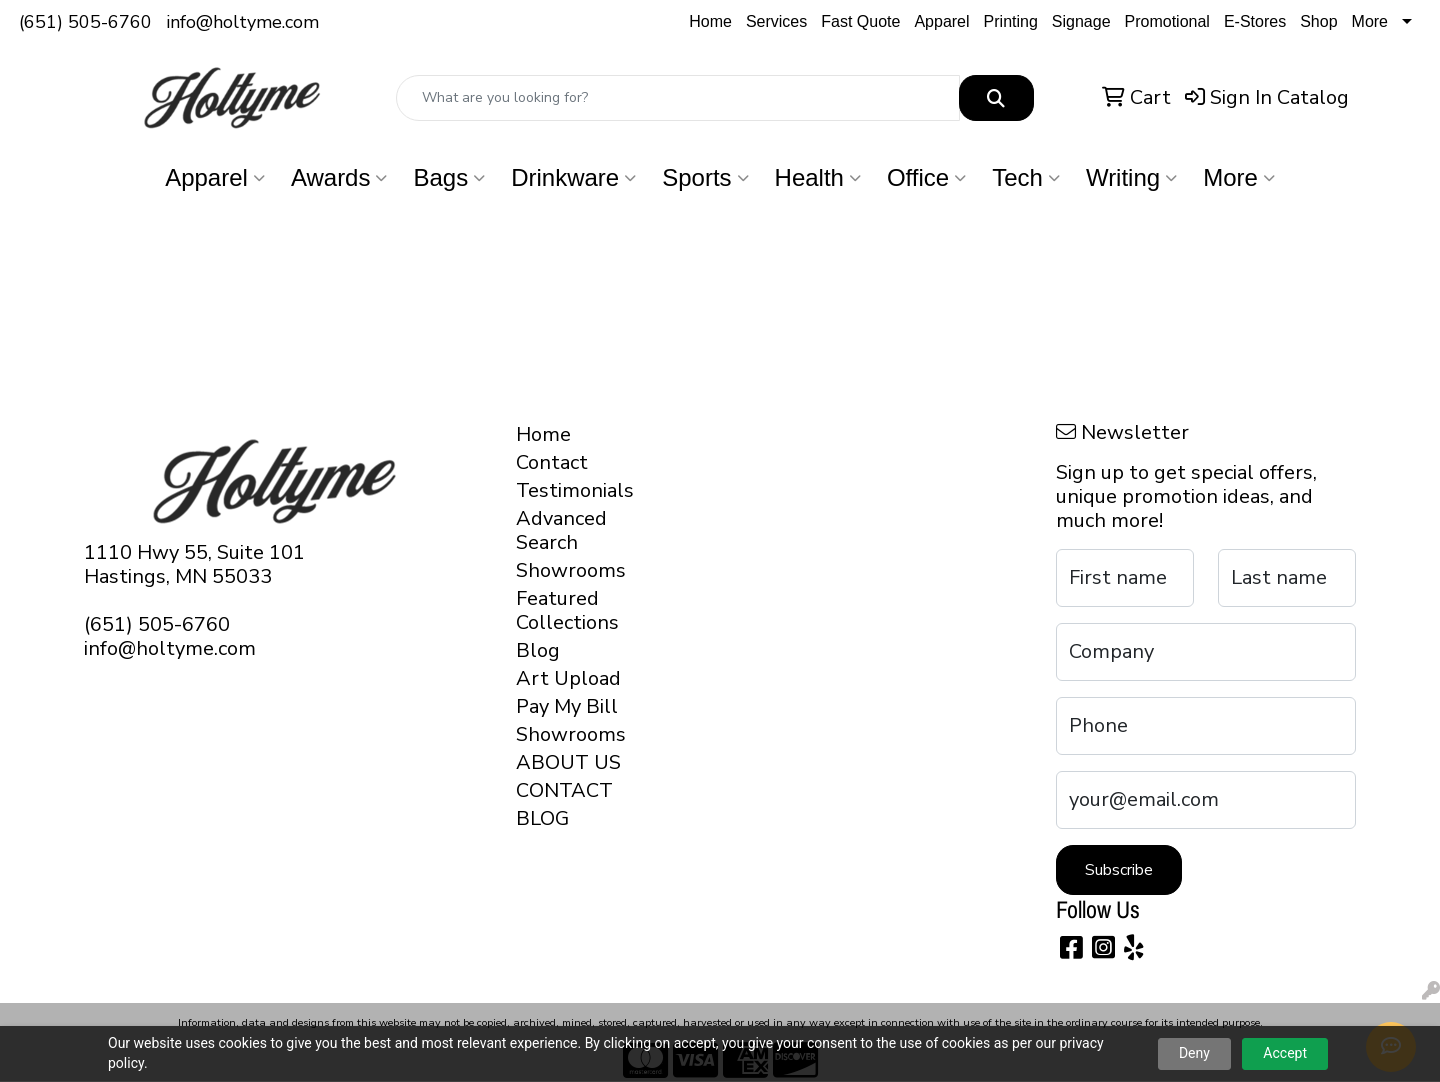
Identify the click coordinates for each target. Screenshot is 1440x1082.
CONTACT (564, 790)
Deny (1194, 1053)
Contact (552, 462)
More (1370, 21)
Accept (1285, 1053)
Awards (339, 177)
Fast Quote (860, 21)
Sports (705, 177)
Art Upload (568, 678)
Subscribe (1119, 870)
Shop (1318, 21)
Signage (1081, 21)
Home (710, 21)
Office (926, 177)
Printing (1011, 21)
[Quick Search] (678, 98)
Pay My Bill (567, 706)
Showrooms (571, 570)
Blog (538, 650)
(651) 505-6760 (85, 22)
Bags (449, 177)
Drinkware (573, 177)
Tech (1026, 177)
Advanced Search (561, 530)
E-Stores (1255, 21)
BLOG (542, 818)
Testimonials (571, 490)
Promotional (1167, 21)
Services (776, 21)
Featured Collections (567, 610)
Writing (1131, 177)
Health (818, 177)
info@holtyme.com (242, 22)
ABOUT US (568, 762)
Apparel (941, 21)
